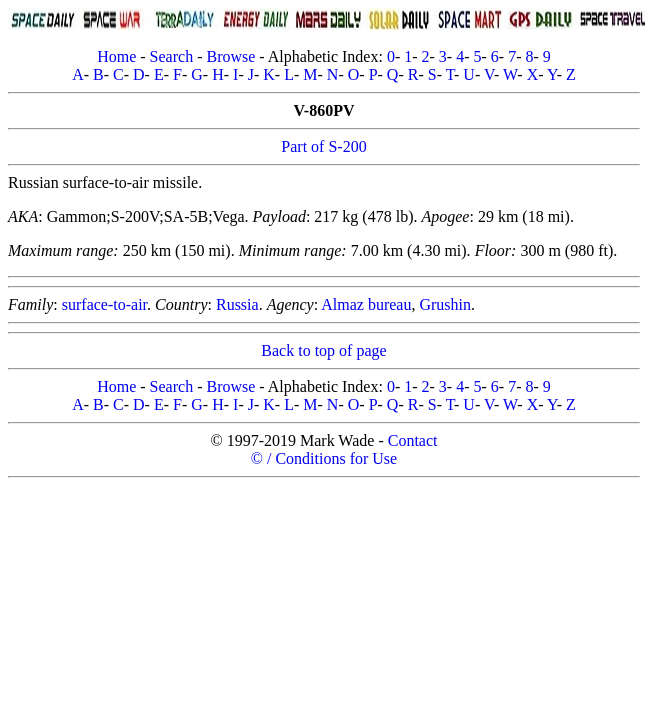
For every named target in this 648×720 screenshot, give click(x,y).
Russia (237, 304)
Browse (230, 56)
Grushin (445, 304)
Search (172, 56)
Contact (413, 440)
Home (116, 56)
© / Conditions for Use (324, 458)
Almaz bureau (366, 304)
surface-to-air (104, 304)
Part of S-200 (323, 146)
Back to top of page (323, 350)
